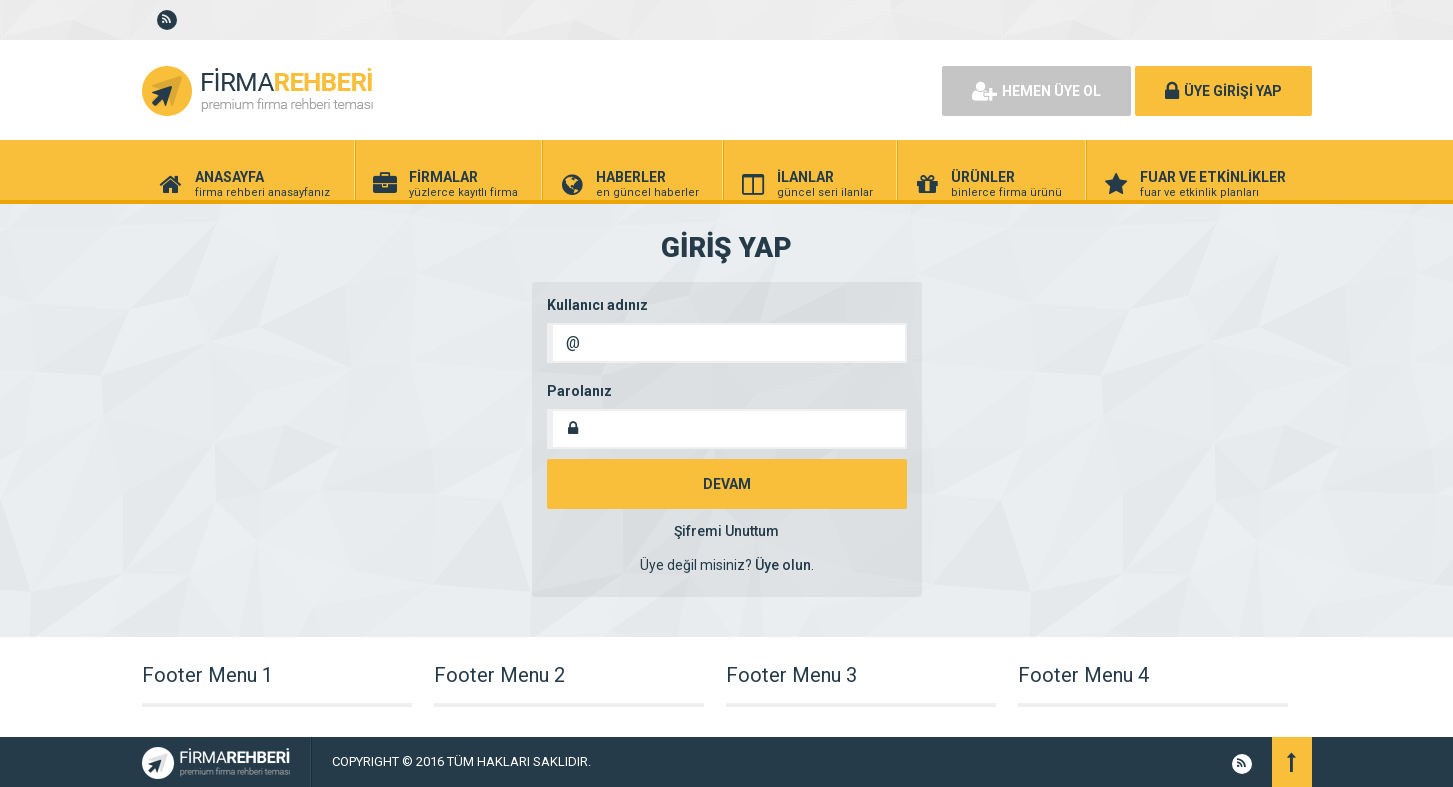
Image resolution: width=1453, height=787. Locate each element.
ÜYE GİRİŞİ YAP (1223, 91)
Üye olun (783, 565)
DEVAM (727, 484)
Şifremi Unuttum (726, 531)
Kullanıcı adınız (597, 305)
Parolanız (579, 391)
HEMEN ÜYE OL (1036, 91)
